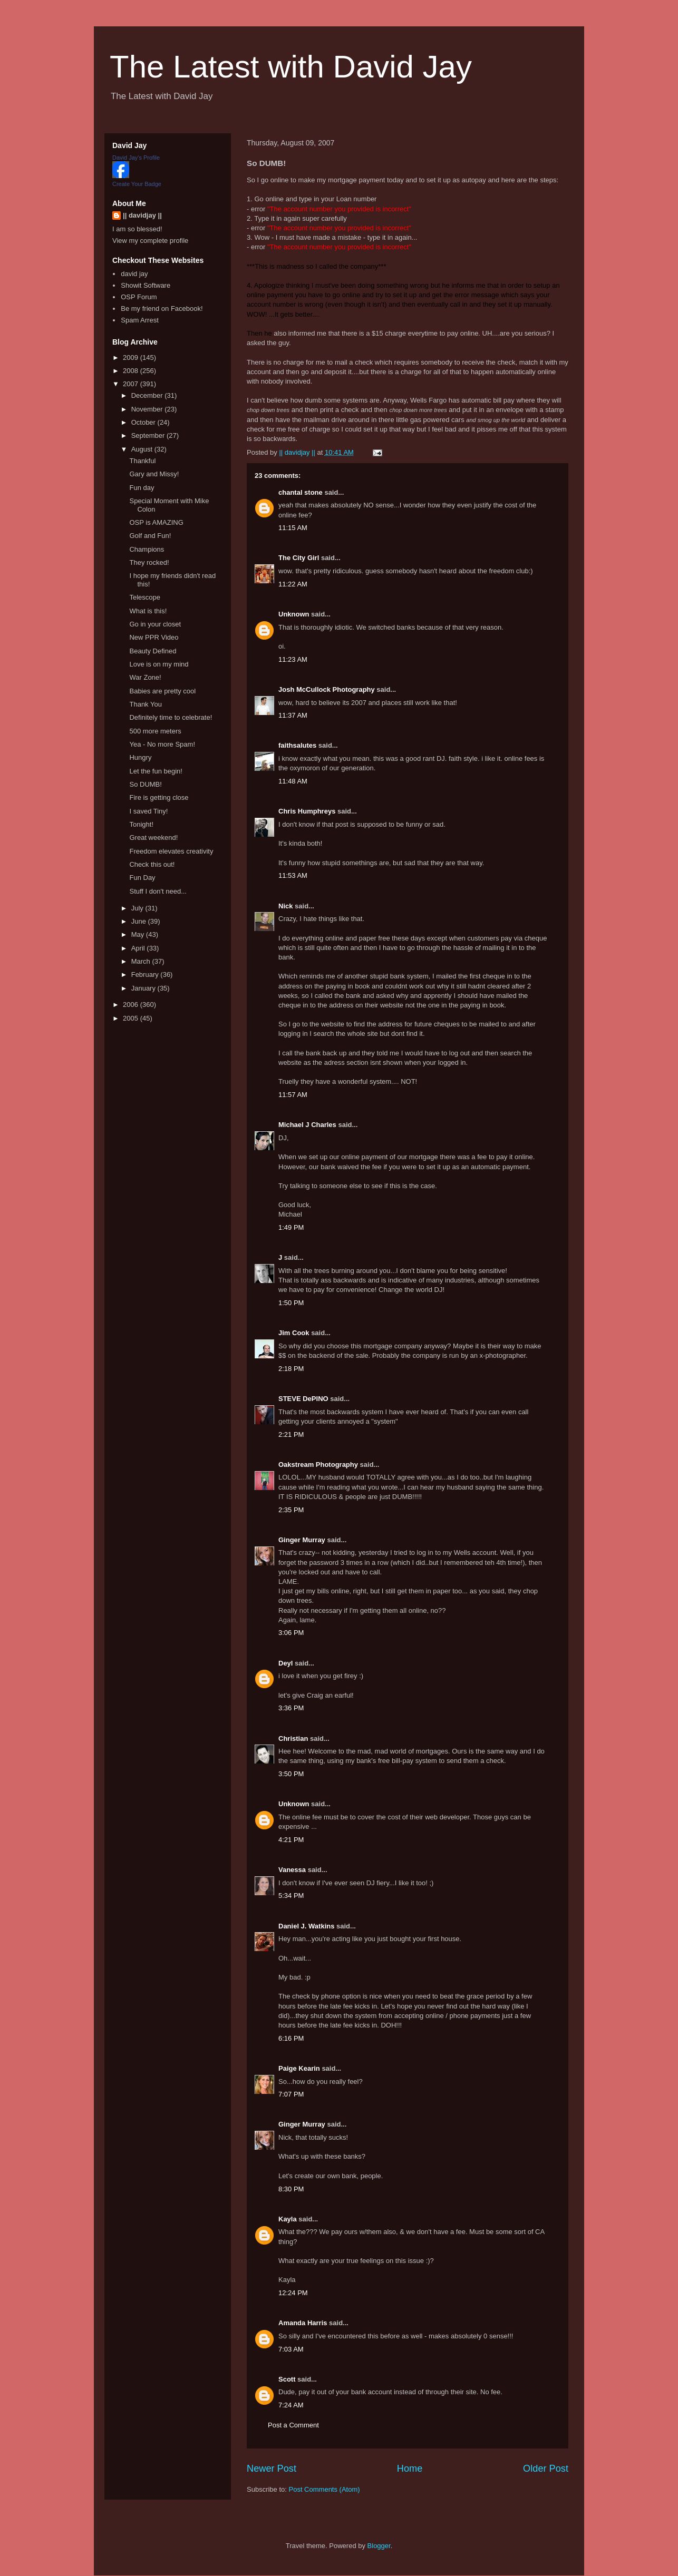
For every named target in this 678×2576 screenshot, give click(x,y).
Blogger (379, 2546)
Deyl (285, 1663)
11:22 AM (292, 584)
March (141, 961)
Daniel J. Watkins (306, 1926)
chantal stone (300, 492)
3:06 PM (291, 1633)
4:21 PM (291, 1840)
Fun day (141, 488)
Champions (146, 549)
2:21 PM (291, 1434)
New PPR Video (153, 637)
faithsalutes (297, 745)
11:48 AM (292, 781)
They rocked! (149, 562)
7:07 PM (291, 2094)
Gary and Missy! (154, 474)
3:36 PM (291, 1708)
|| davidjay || (142, 215)
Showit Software (145, 285)
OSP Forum (139, 297)
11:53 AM (292, 875)
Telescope (144, 597)
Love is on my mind (158, 664)
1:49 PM (291, 1227)
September (149, 435)
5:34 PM (291, 1895)
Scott (287, 2379)
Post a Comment (293, 2425)
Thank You (145, 704)
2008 (131, 371)
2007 (131, 384)
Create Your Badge (136, 184)
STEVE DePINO (303, 1399)
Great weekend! (153, 837)
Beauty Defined (152, 651)
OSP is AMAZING (156, 522)
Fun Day (142, 877)
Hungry (140, 757)
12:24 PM (293, 2293)
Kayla (287, 2219)
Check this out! (152, 864)
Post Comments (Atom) (324, 2489)
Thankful (142, 461)
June (139, 921)
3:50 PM (291, 1774)
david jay (134, 274)
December (148, 395)
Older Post (545, 2468)
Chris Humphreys (306, 811)
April (139, 948)
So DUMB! (145, 784)
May (138, 934)
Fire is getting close (158, 797)
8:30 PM (291, 2189)
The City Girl (298, 558)
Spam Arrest (140, 320)
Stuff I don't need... (158, 891)
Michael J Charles (307, 1125)
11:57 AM (292, 1095)
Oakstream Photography (318, 1464)
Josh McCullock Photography (326, 689)
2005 (131, 1018)
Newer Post (271, 2468)
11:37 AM (292, 715)
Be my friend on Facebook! (161, 308)
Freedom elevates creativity (171, 851)
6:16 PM (291, 2038)
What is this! (148, 611)
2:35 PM (291, 1510)
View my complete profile (150, 240)
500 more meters (155, 731)
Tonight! (141, 824)
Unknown (293, 614)
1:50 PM (291, 1303)
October (144, 422)
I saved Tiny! (148, 811)
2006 (131, 1004)
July (138, 908)
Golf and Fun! (150, 536)
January (144, 988)
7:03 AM (291, 2349)
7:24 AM (291, 2405)
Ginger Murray (301, 1540)
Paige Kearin (299, 2068)
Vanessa (292, 1870)
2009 (131, 357)
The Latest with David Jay (291, 66)
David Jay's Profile (136, 157)
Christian (293, 1738)
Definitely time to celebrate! (170, 717)
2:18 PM (291, 1369)
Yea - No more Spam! (162, 744)
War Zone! (145, 677)
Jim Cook (293, 1333)
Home (410, 2468)
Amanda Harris (302, 2323)
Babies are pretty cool (162, 691)
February (146, 974)
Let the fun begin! (155, 771)
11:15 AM (292, 528)
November (148, 409)
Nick (285, 906)
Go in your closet (155, 624)
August (142, 449)
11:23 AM (292, 659)
